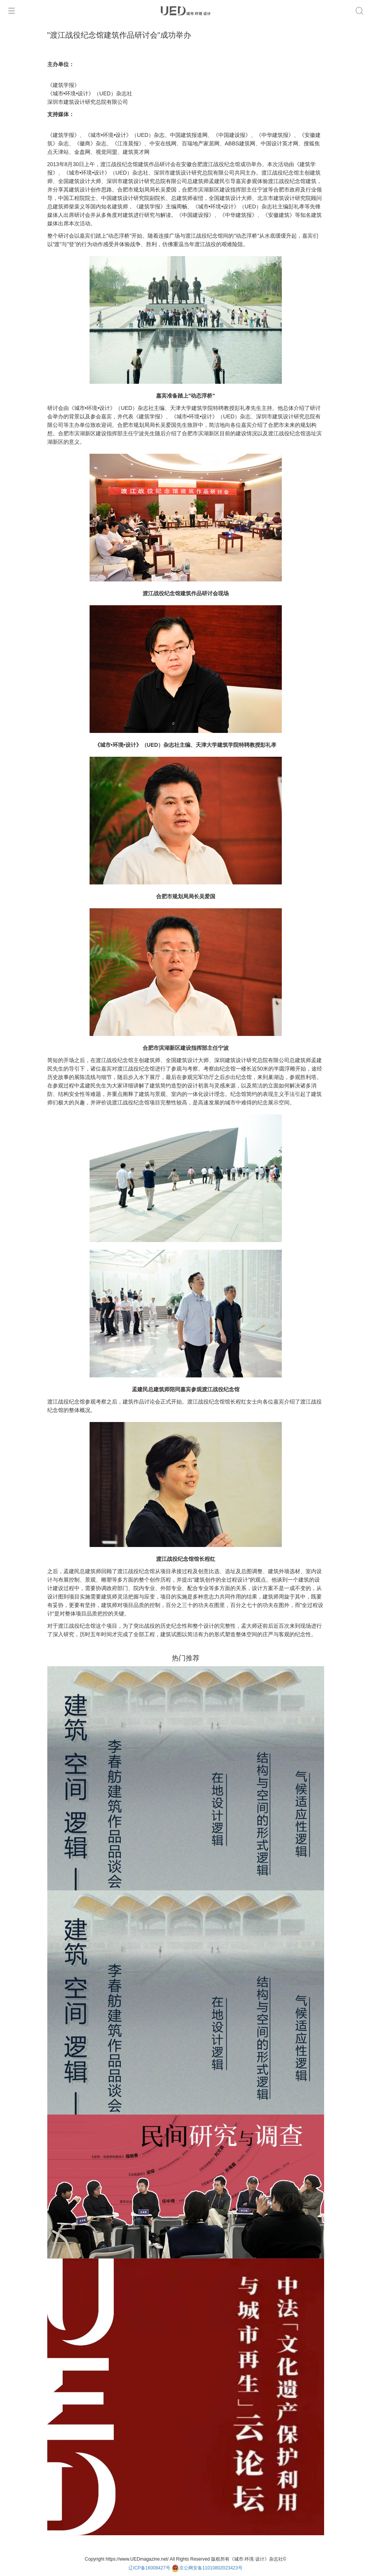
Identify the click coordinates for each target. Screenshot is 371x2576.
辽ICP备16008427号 (149, 2568)
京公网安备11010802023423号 (207, 2568)
